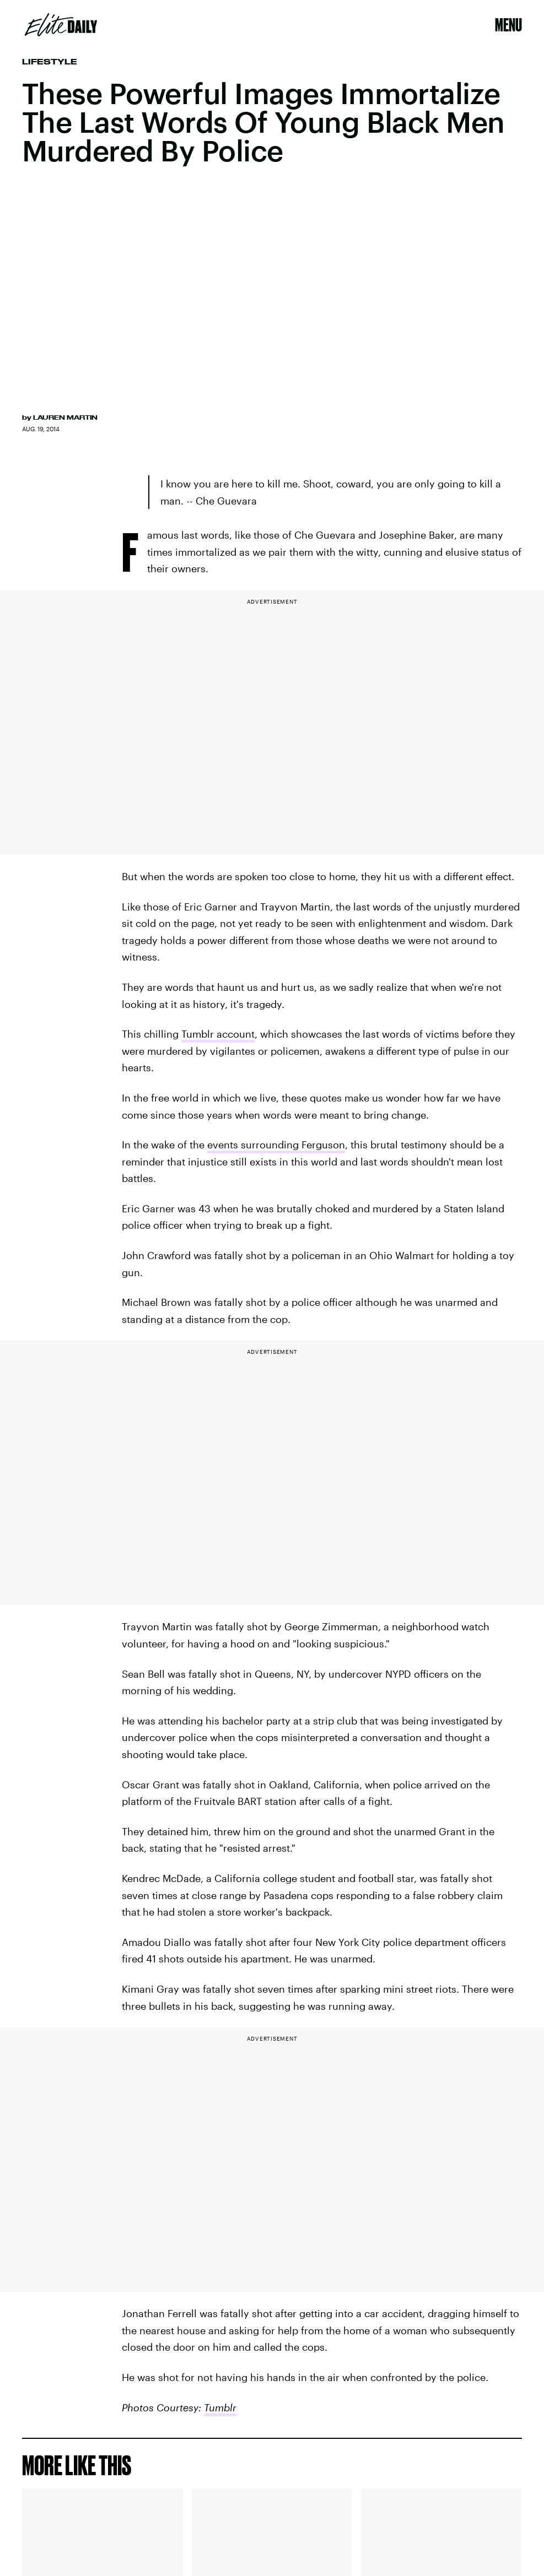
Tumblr (220, 2407)
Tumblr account (218, 1034)
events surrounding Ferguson (276, 1144)
